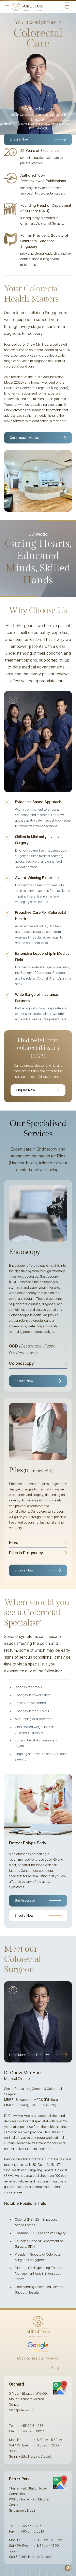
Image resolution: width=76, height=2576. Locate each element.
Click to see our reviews (38, 2358)
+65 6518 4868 (32, 2526)
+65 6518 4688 (32, 2426)
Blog (55, 2367)
